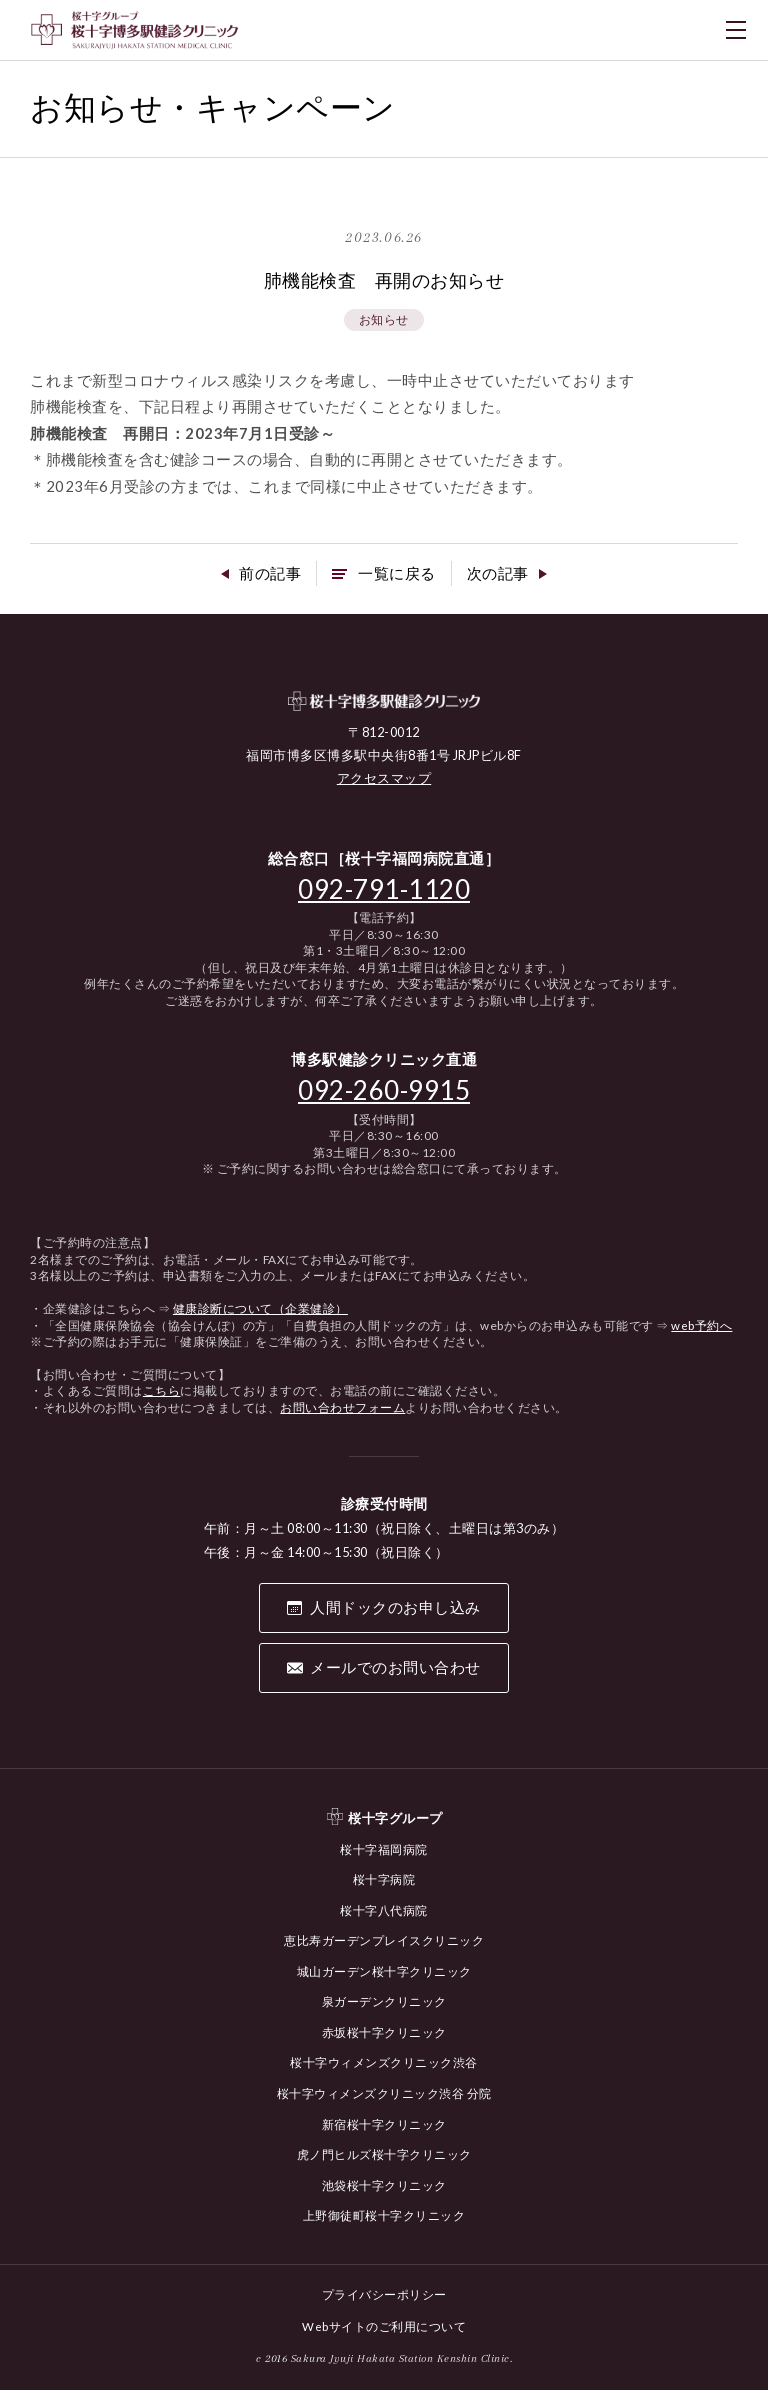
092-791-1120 (384, 892)
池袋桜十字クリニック (384, 2184)
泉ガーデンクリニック (384, 2004)
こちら (162, 1394)
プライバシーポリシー (384, 2293)
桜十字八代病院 (384, 1914)
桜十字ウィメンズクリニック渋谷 (384, 2064)
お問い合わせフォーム (342, 1410)
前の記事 (265, 576)
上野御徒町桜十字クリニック (384, 2214)
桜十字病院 (384, 1884)
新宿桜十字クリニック (384, 2124)
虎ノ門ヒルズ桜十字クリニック (384, 2154)
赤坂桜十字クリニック (384, 2034)
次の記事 (503, 576)
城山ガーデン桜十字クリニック (384, 1974)
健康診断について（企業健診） (260, 1312)
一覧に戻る (397, 576)
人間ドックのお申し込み (395, 1613)
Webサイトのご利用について (384, 2324)
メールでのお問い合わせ (395, 1673)
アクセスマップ (384, 782)
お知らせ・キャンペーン (229, 108)
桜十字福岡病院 (384, 1854)
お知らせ (384, 320)
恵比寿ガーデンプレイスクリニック (384, 1944)
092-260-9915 (384, 1093)
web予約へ (701, 1328)
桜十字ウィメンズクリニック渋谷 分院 (384, 2094)
